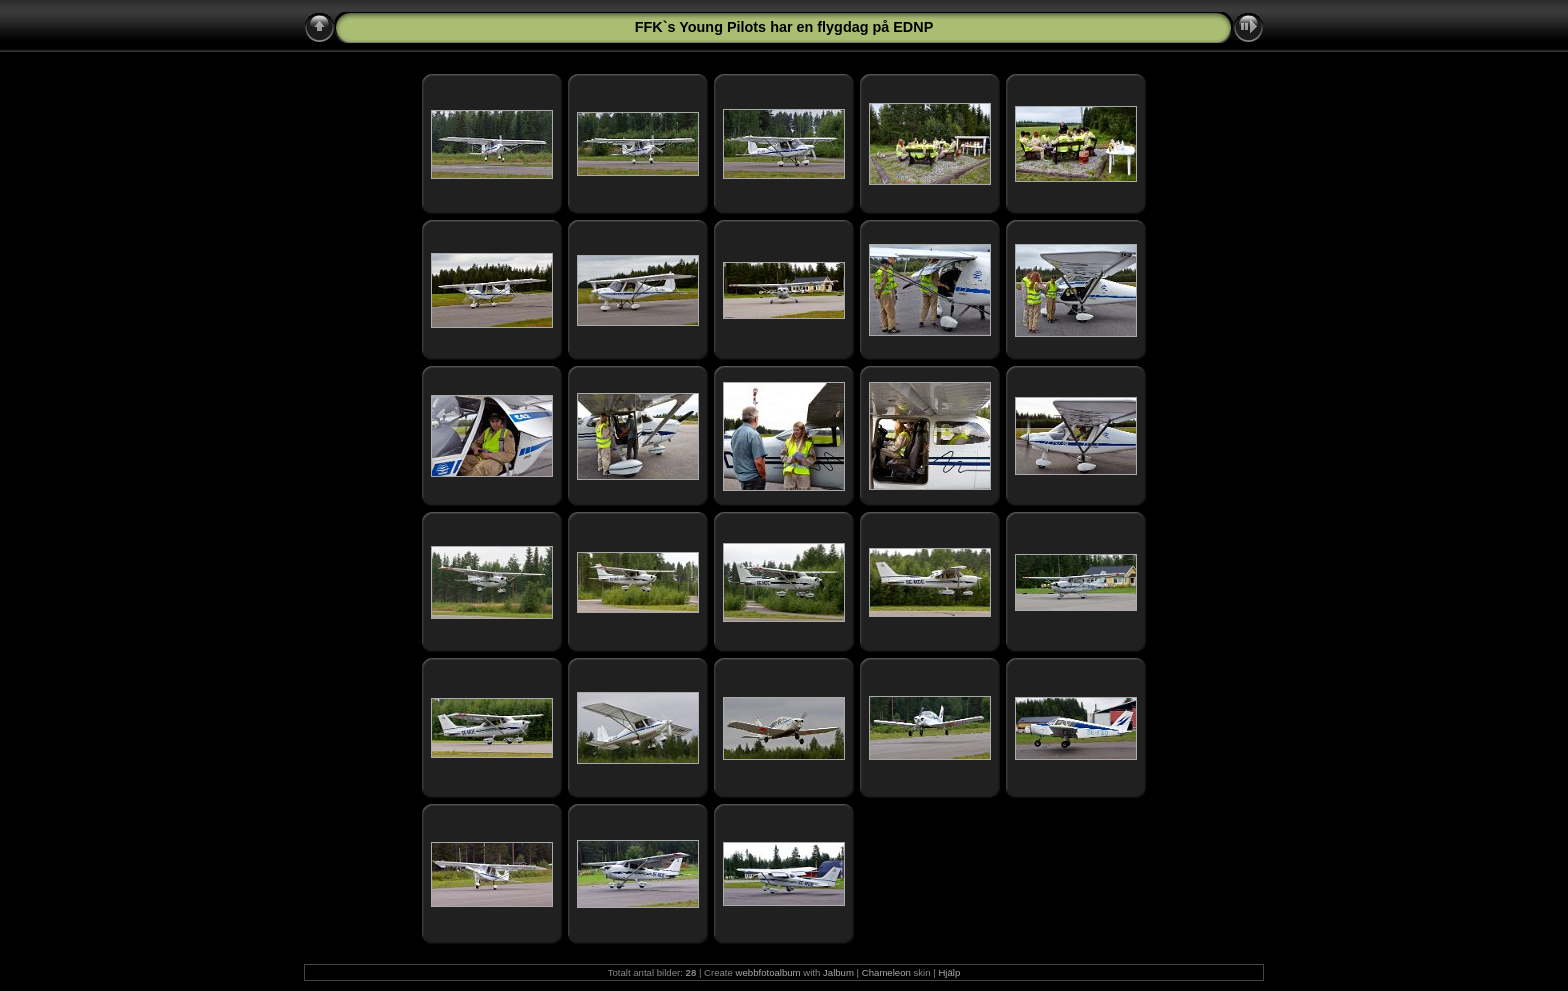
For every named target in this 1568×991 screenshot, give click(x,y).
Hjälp (949, 972)
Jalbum (838, 972)
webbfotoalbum (768, 972)
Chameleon (886, 972)
